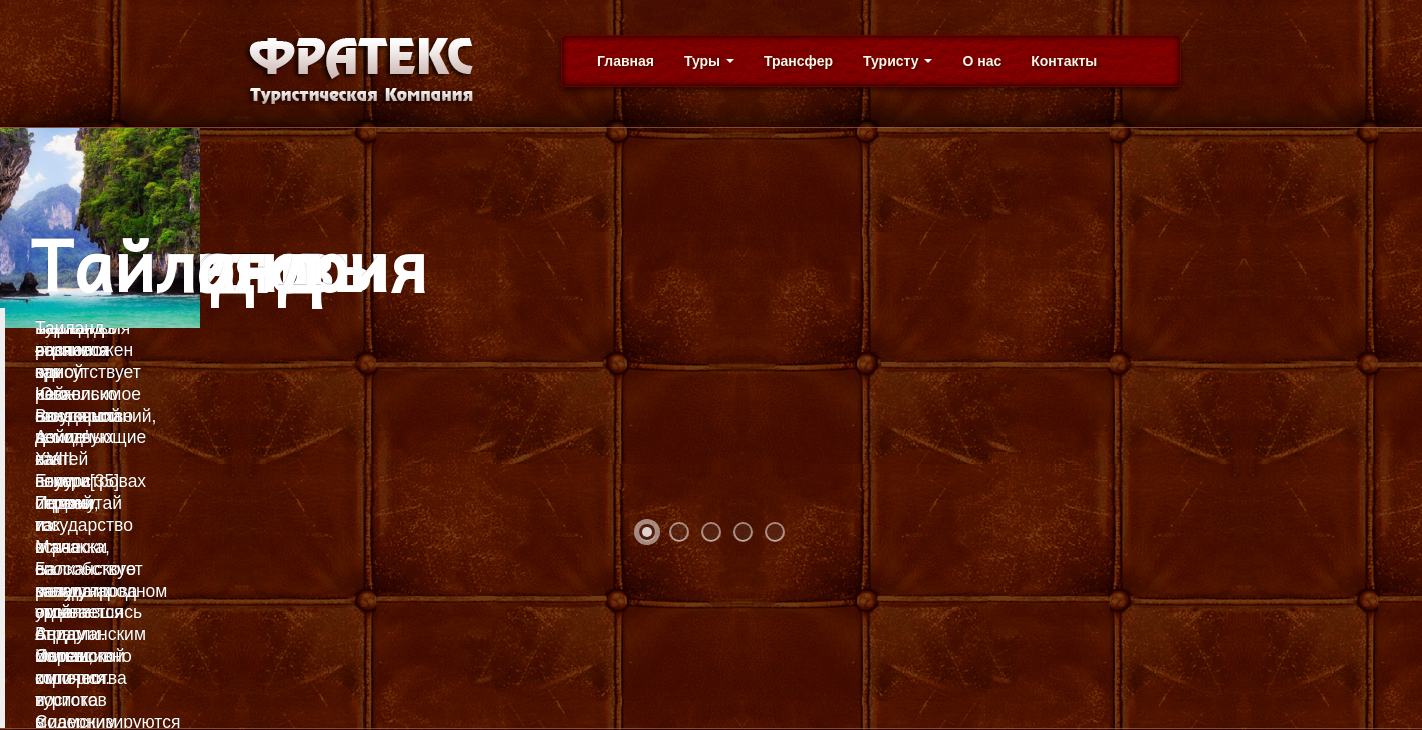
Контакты (1064, 61)
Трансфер (798, 61)
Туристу (897, 61)
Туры (709, 61)
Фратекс (357, 70)
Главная (625, 61)
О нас (981, 61)
